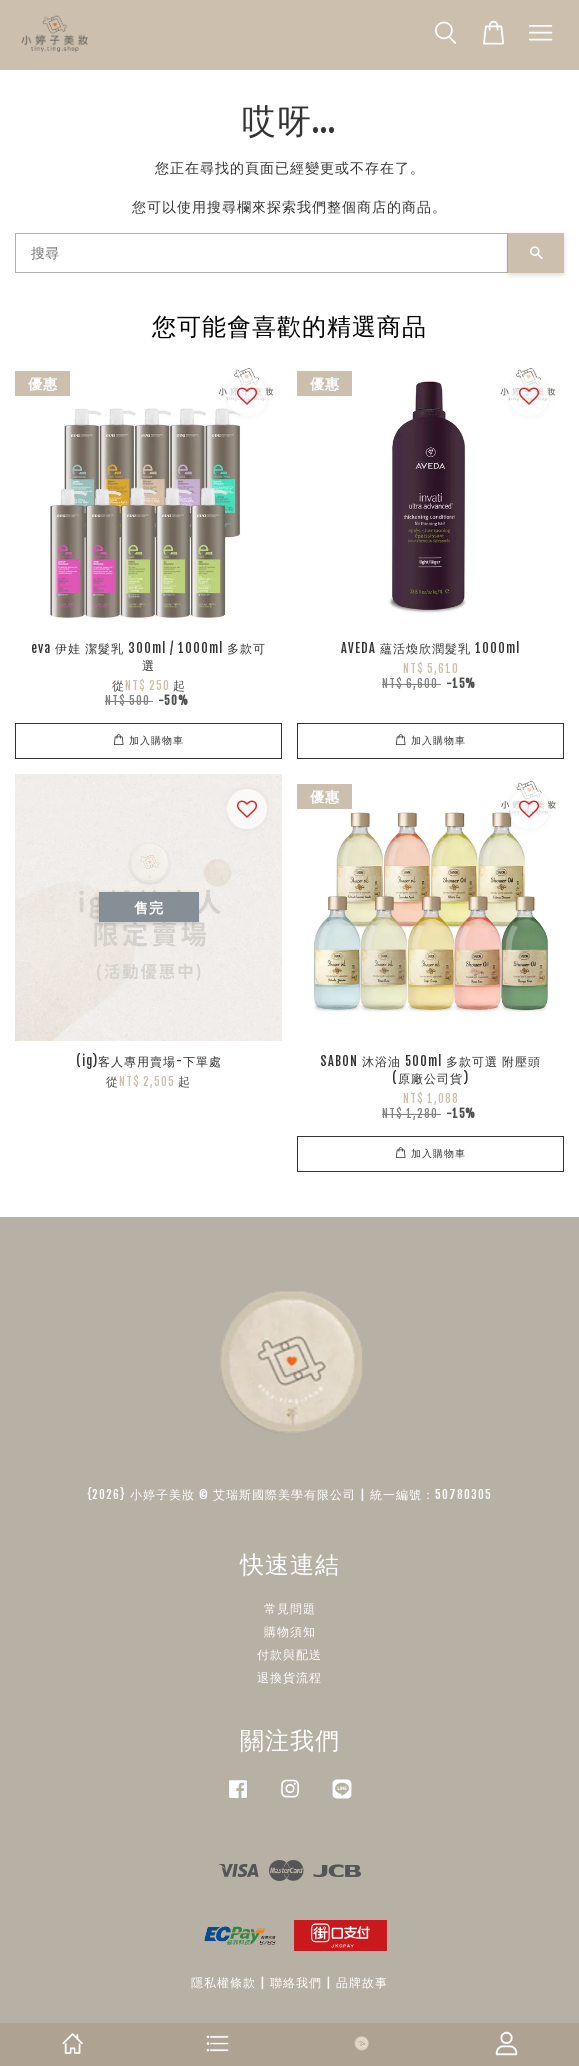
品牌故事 (362, 1982)
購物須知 (290, 1631)
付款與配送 (289, 1654)
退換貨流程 (289, 1677)
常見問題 (290, 1608)
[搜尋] (261, 253)
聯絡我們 (296, 1982)
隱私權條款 (223, 1982)
